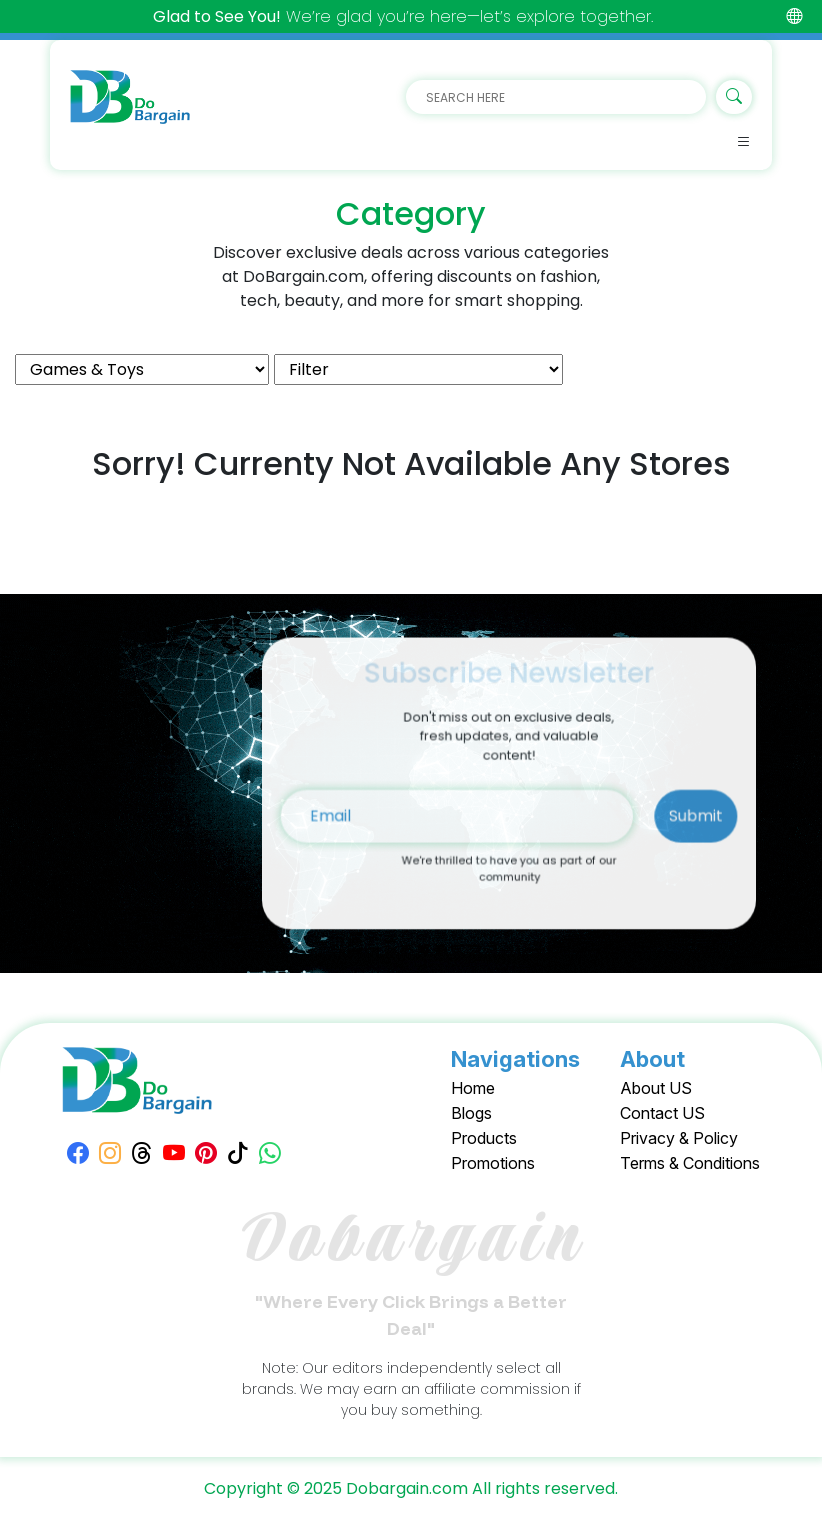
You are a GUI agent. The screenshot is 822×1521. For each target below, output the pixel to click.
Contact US (662, 1113)
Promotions (493, 1163)
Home (473, 1088)
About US (656, 1088)
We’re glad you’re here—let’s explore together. (403, 16)
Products (484, 1138)
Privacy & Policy (679, 1138)
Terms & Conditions (690, 1163)
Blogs (471, 1113)
